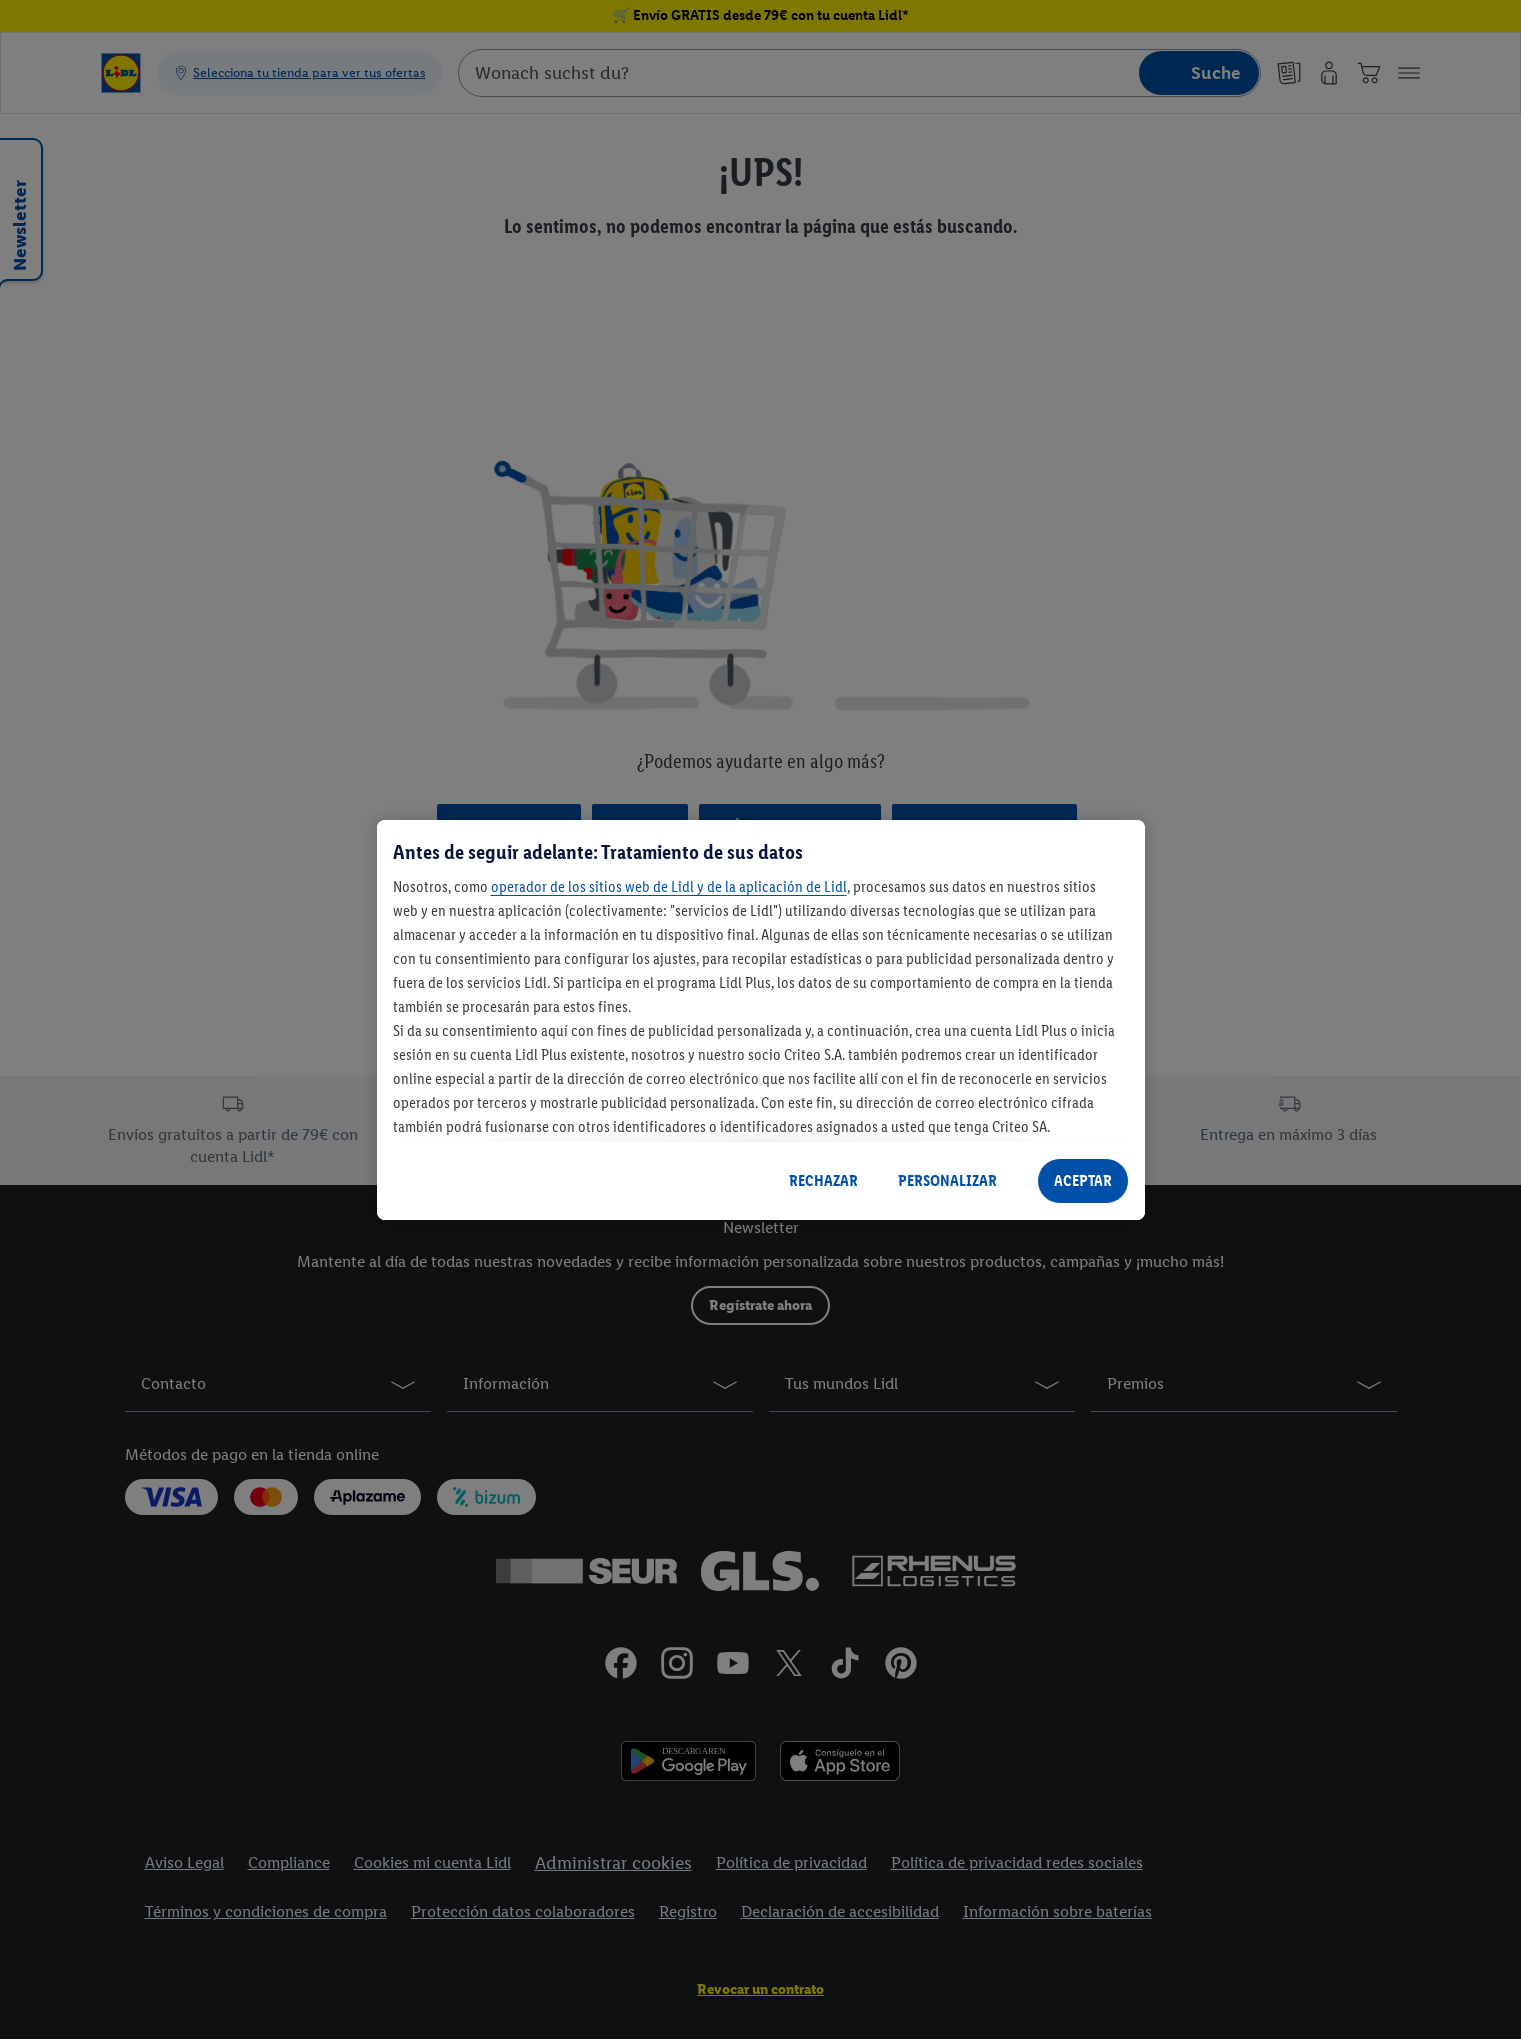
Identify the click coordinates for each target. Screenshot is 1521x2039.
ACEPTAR (1083, 1180)
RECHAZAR (823, 1180)
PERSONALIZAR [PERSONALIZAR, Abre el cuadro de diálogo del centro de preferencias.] (947, 1180)
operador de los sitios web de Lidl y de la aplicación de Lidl (669, 886)
